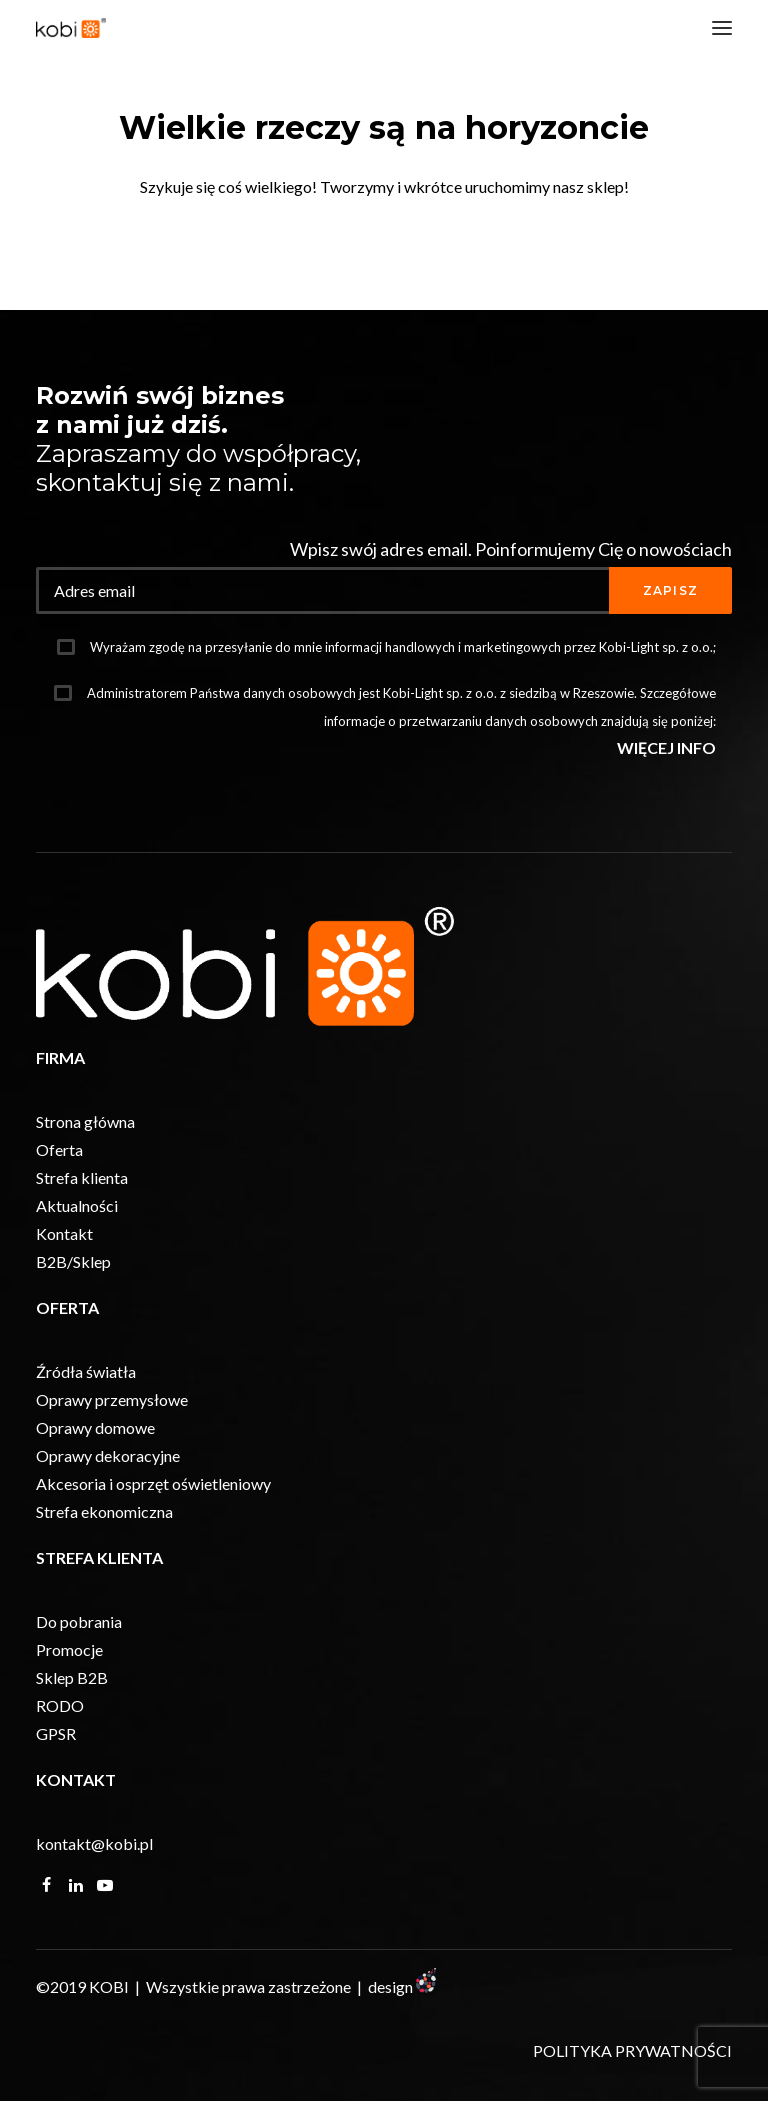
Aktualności (77, 1205)
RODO (60, 1705)
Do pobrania (79, 1621)
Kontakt (64, 1233)
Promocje (69, 1649)
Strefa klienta (82, 1177)
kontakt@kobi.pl (94, 1843)
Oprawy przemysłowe (112, 1399)
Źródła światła (86, 1371)
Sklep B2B (72, 1677)
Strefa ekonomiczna (104, 1511)
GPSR (56, 1733)
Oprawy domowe (95, 1427)
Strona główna (85, 1121)
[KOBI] (71, 28)
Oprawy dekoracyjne (108, 1455)
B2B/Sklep (73, 1261)
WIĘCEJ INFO (666, 747)
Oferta (59, 1149)
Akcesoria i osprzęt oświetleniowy (153, 1483)
